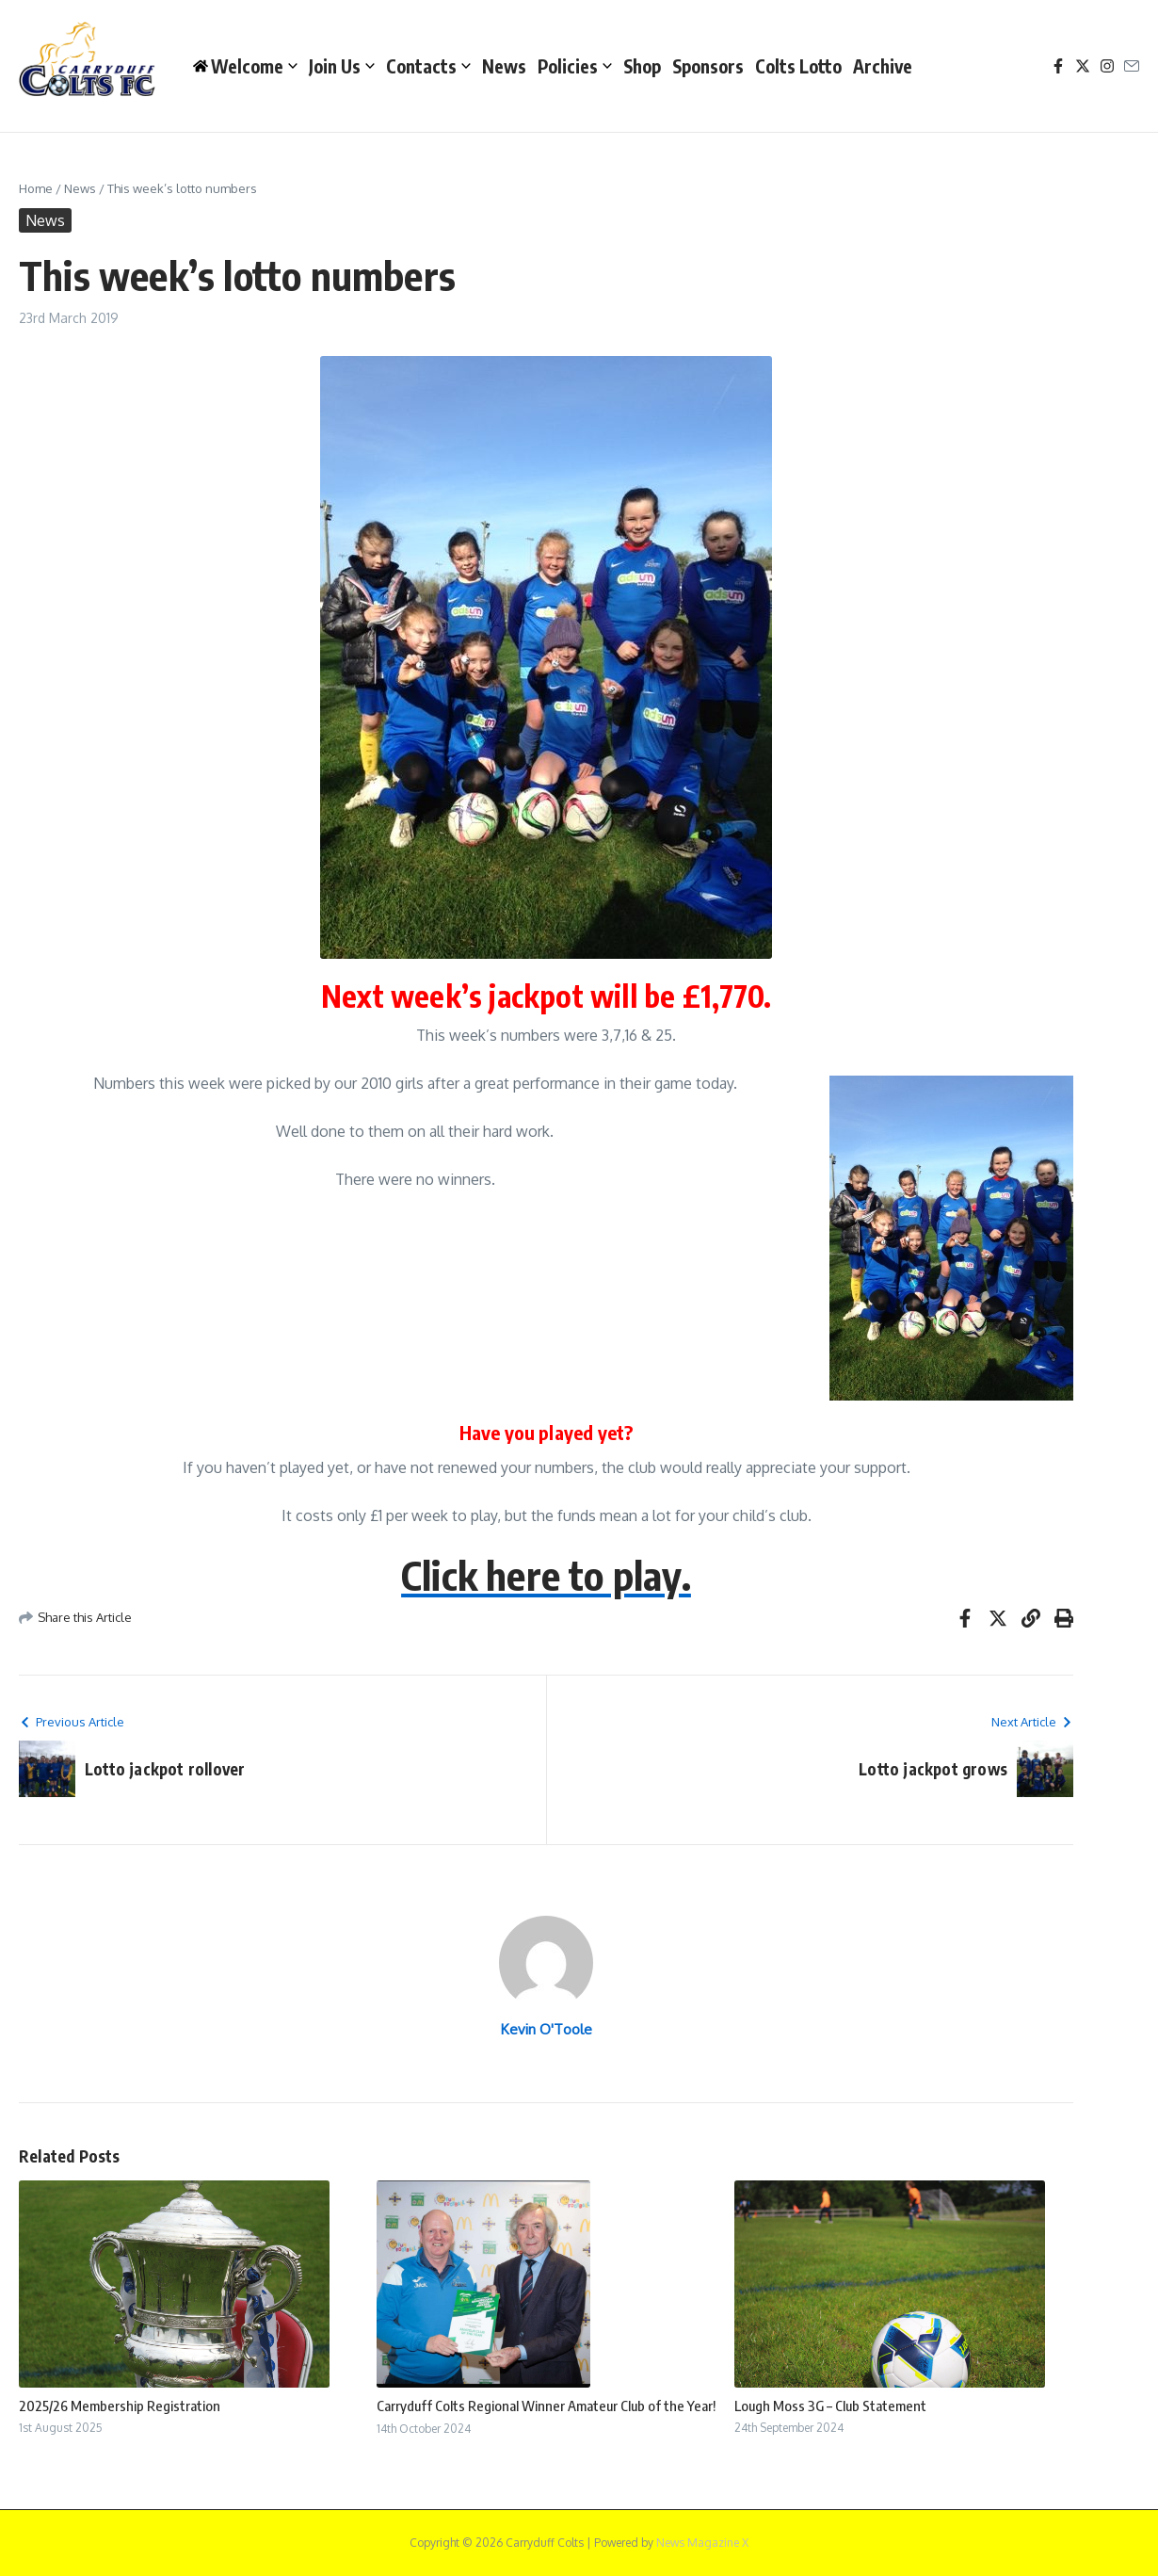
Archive (882, 66)
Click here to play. (546, 1574)
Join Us (342, 66)
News (504, 66)
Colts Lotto (798, 66)
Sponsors (708, 66)
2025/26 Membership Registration (119, 2405)
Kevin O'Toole (546, 2029)
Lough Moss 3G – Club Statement (830, 2405)
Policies (575, 66)
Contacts (428, 66)
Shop (642, 66)
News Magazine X (702, 2542)
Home (36, 188)
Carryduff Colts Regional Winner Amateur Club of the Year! (546, 2405)
